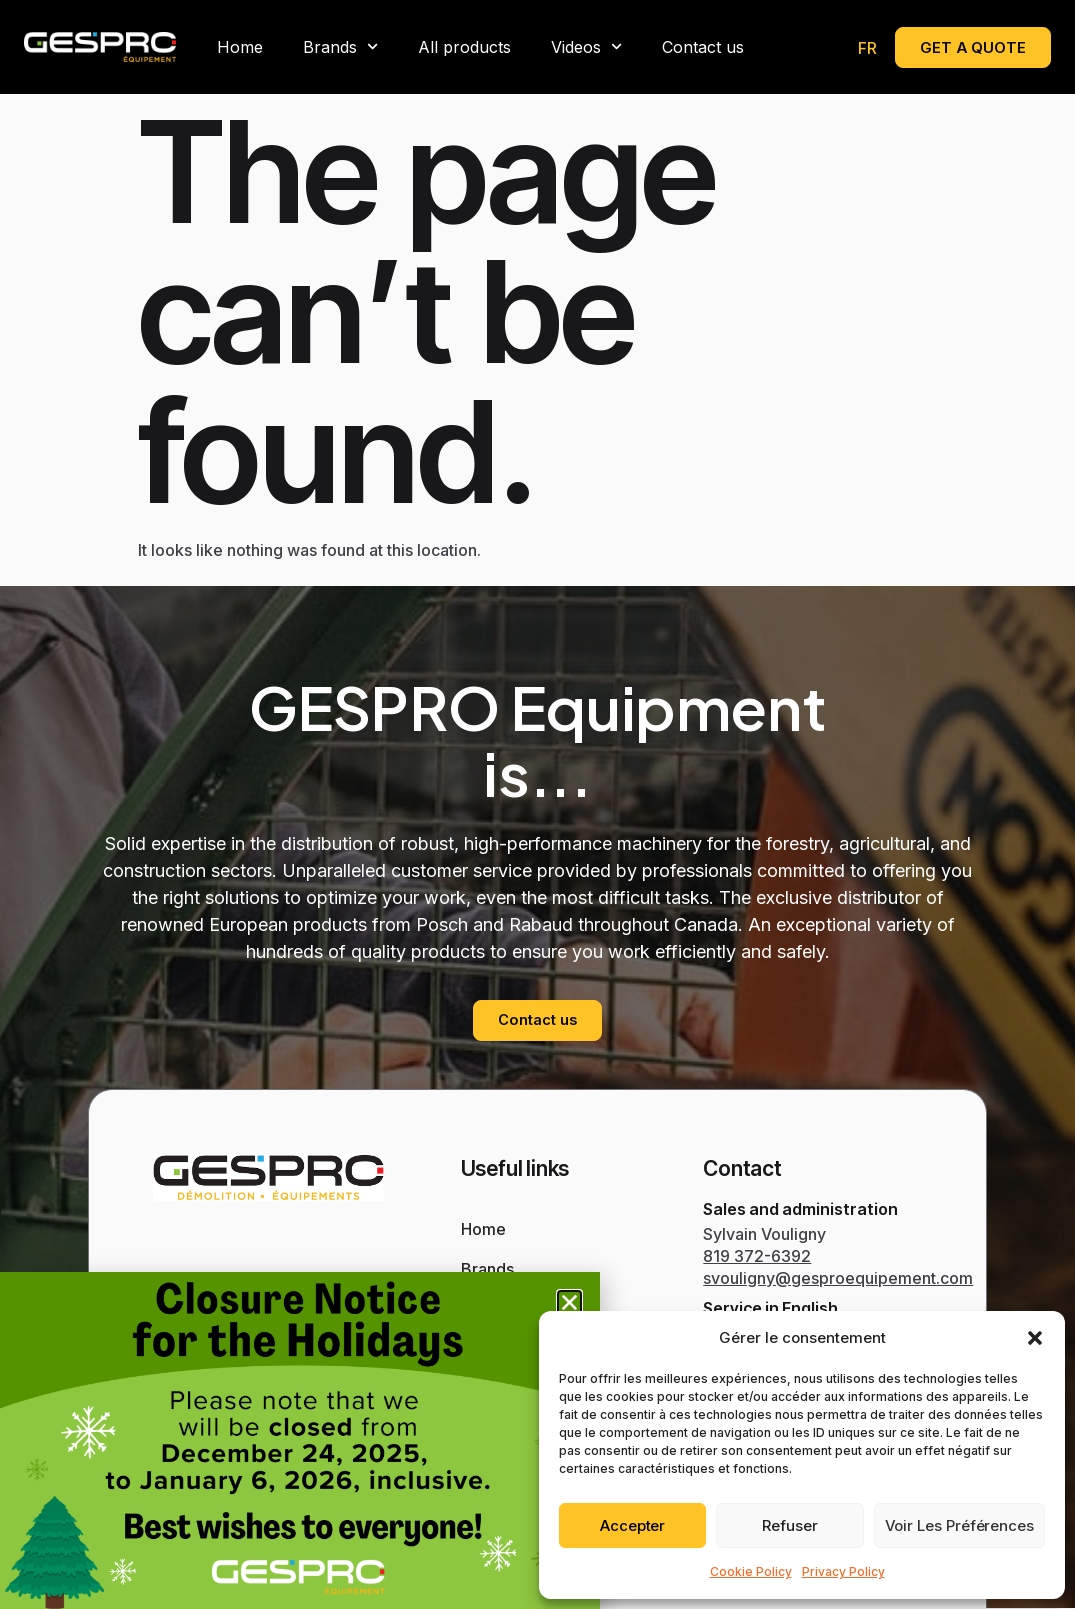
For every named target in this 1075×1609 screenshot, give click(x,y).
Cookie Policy (751, 1571)
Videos (586, 46)
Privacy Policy (843, 1571)
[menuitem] (867, 47)
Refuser (790, 1525)
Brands (340, 46)
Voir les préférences (959, 1525)
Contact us (703, 47)
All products (464, 47)
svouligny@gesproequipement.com (838, 1278)
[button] (1035, 1338)
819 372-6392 (757, 1256)
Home (240, 47)
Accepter (632, 1525)
